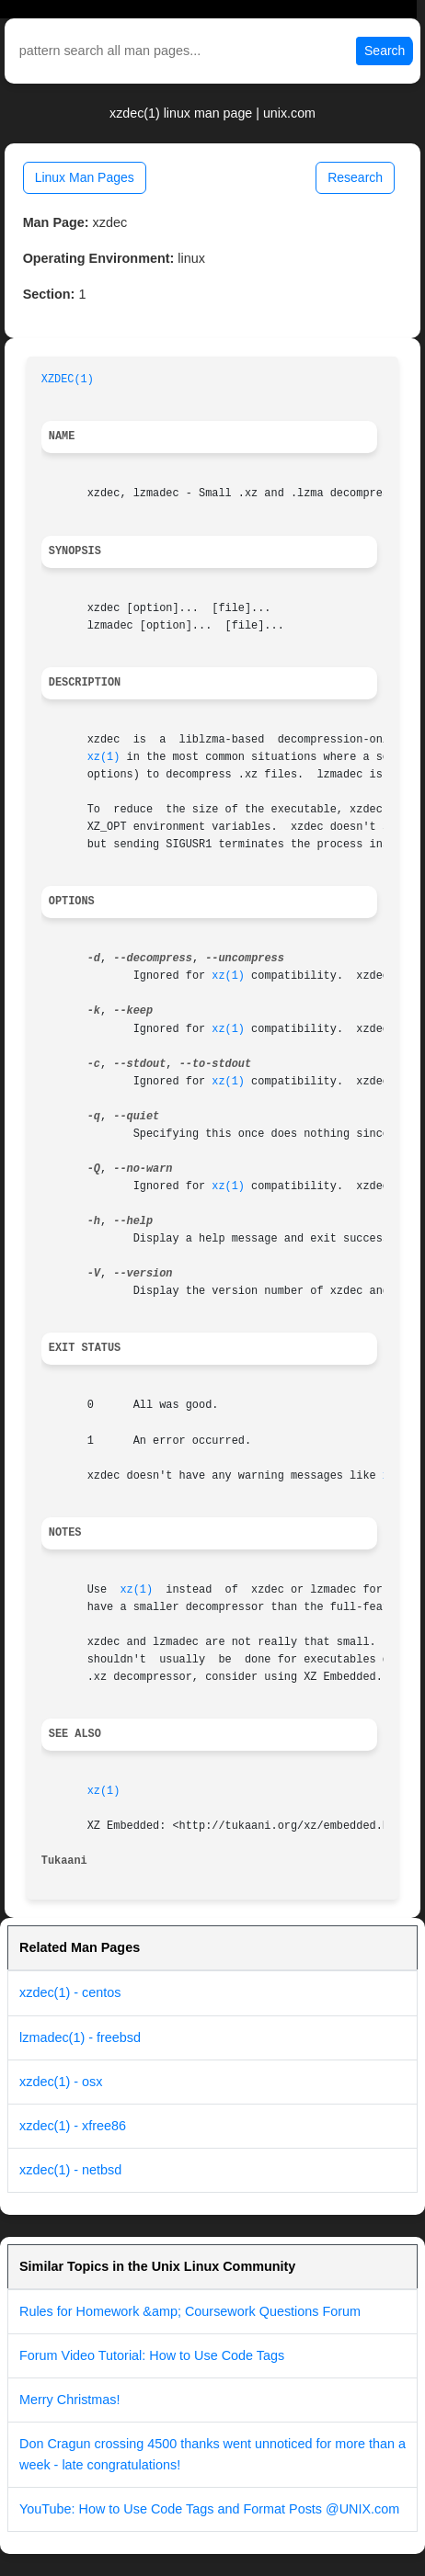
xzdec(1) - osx (60, 2081)
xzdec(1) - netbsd (70, 2169)
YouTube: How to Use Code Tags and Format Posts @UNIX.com (209, 2509)
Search (384, 50)
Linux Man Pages (84, 177)
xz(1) (104, 757)
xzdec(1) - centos (70, 1992)
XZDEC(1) (67, 379)
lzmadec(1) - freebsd (80, 2037)
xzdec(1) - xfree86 (72, 2125)
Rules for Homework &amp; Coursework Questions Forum (190, 2311)
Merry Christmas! (70, 2399)
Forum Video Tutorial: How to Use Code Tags (151, 2355)
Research (355, 177)
